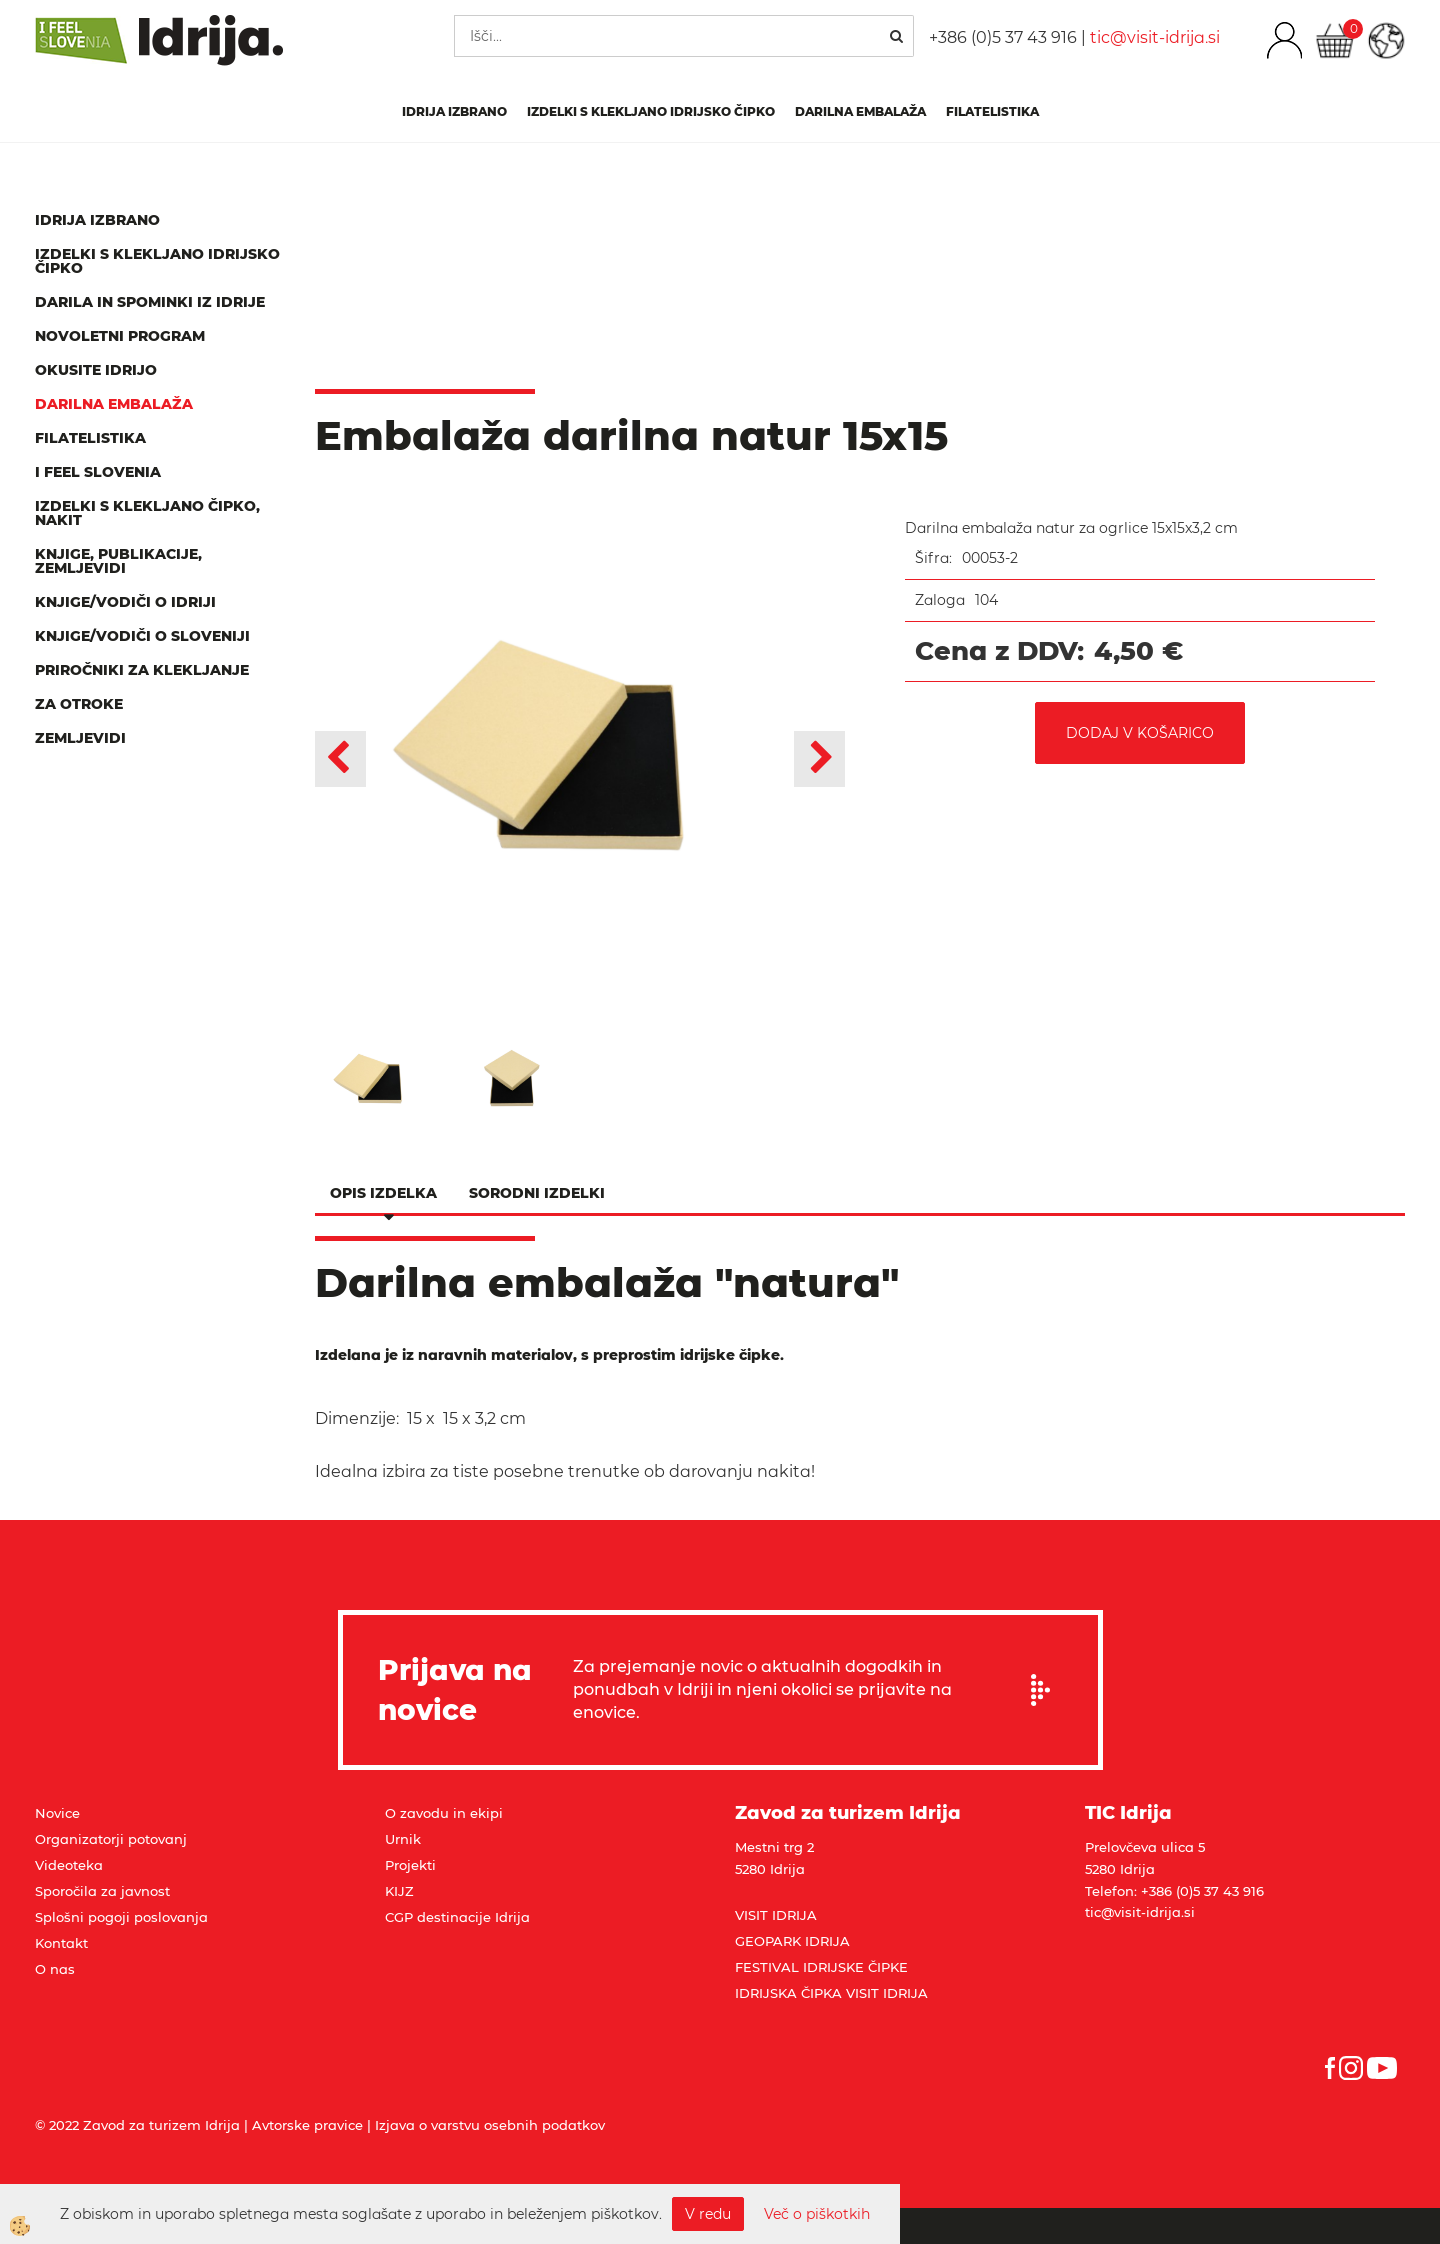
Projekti (410, 1865)
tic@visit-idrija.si (1155, 37)
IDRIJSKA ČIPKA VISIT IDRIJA (831, 1993)
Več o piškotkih (817, 2214)
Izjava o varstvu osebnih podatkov (490, 2125)
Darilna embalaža (860, 111)
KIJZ (399, 1891)
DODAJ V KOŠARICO (1140, 733)
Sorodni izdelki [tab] (537, 1193)
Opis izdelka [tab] (383, 1193)
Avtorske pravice (307, 2125)
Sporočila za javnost (102, 1891)
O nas (55, 1969)
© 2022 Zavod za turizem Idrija (137, 2125)
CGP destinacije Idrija (457, 1917)
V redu (708, 2214)
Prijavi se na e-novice (1047, 1690)
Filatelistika (992, 111)
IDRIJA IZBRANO (454, 111)
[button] (819, 759)
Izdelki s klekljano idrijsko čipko (651, 111)
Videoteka (69, 1865)
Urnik (403, 1839)
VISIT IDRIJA (776, 1915)
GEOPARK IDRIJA (792, 1941)
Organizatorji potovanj (111, 1839)
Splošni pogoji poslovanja (121, 1917)
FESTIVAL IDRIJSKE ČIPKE (821, 1967)
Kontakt (61, 1943)
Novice (57, 1813)
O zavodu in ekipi (444, 1813)
